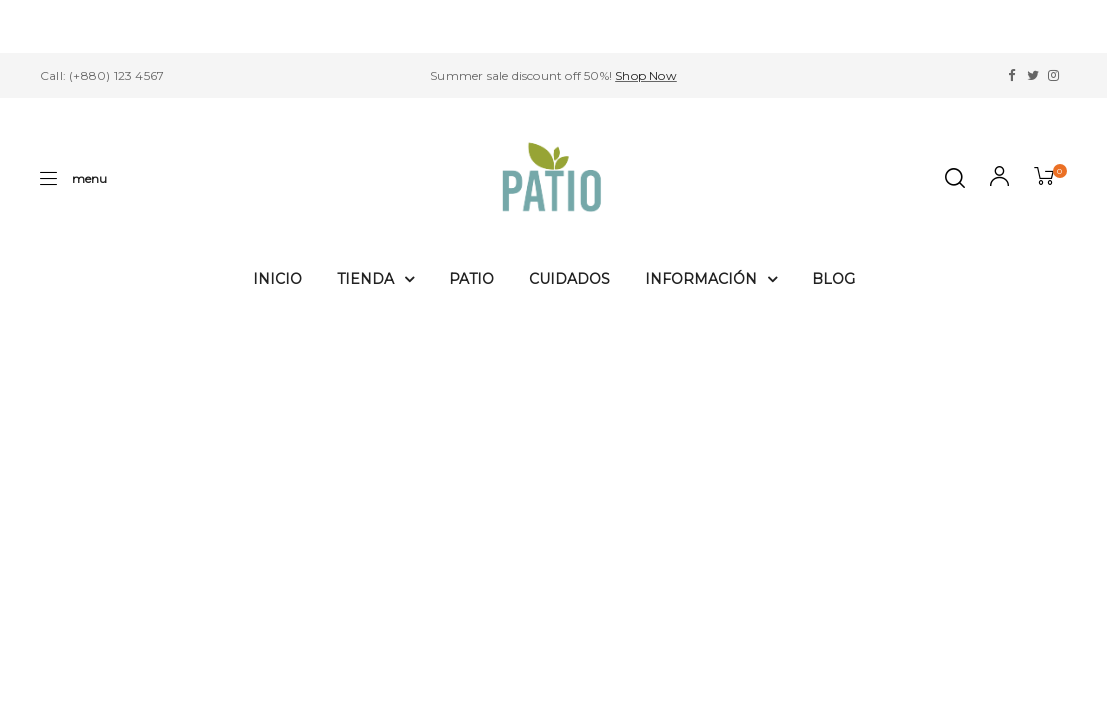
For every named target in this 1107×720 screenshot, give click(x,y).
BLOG (833, 279)
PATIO (471, 279)
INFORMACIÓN (711, 279)
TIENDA (375, 279)
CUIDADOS (569, 279)
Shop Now (646, 75)
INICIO (277, 279)
